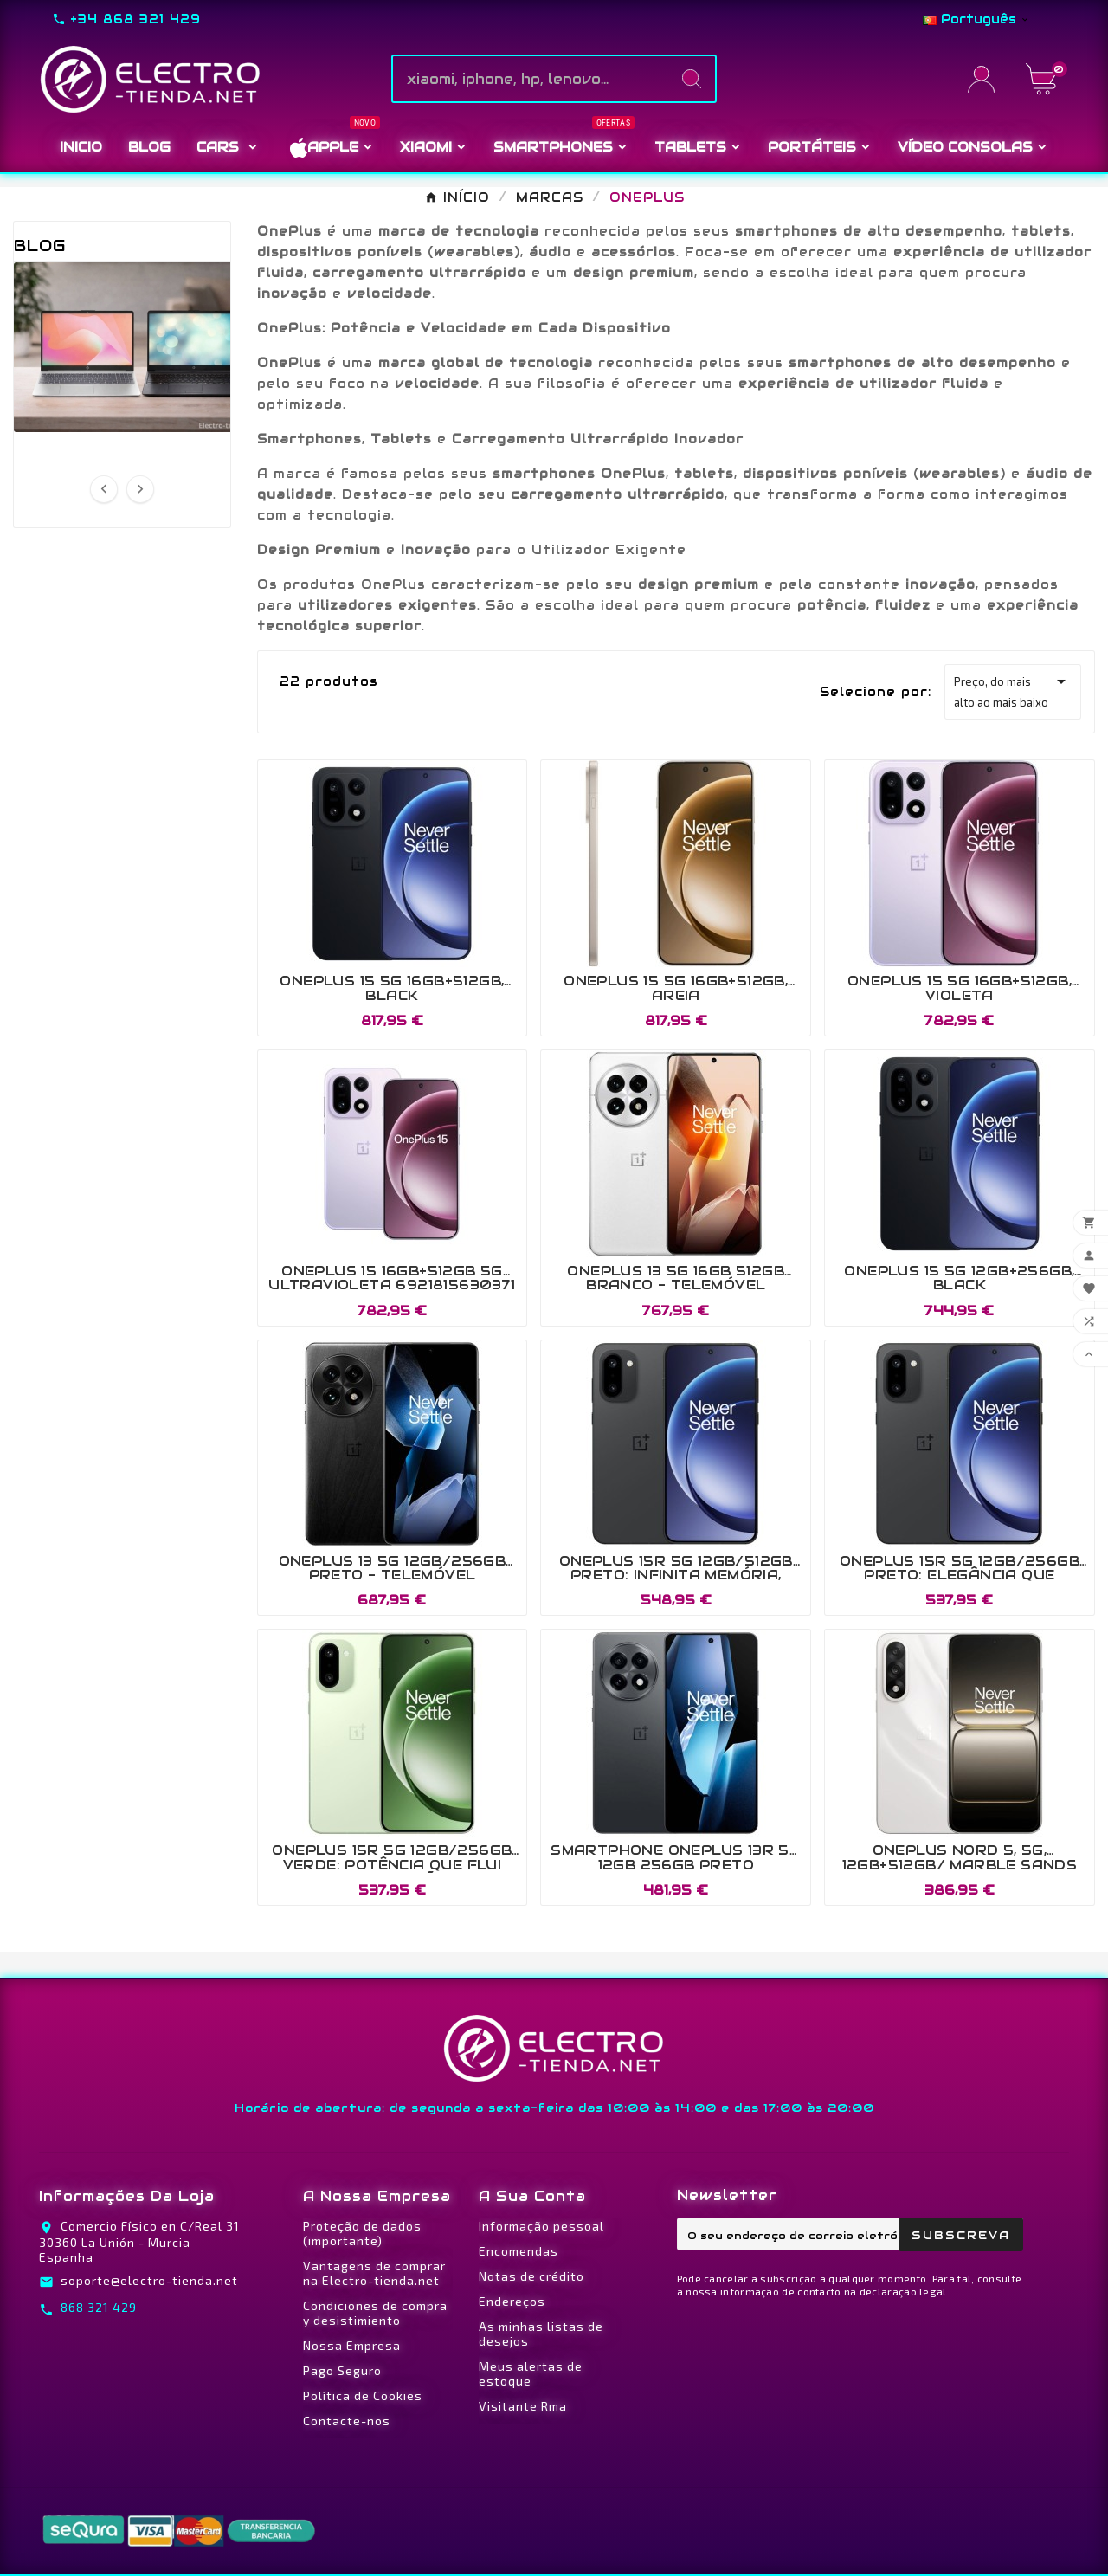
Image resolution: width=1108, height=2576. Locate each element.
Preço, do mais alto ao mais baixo (1013, 690)
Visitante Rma (523, 2405)
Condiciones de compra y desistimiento (375, 2312)
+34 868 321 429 (135, 19)
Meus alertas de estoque (531, 2373)
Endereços (512, 2301)
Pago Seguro (342, 2370)
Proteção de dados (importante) (362, 2233)
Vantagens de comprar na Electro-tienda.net (374, 2273)
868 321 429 (99, 2307)
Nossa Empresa (352, 2345)
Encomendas (518, 2251)
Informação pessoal (541, 2225)
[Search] (691, 78)
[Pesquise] (531, 78)
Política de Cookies (362, 2395)
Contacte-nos (346, 2420)
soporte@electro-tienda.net (149, 2280)
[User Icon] (986, 79)
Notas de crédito (531, 2276)
